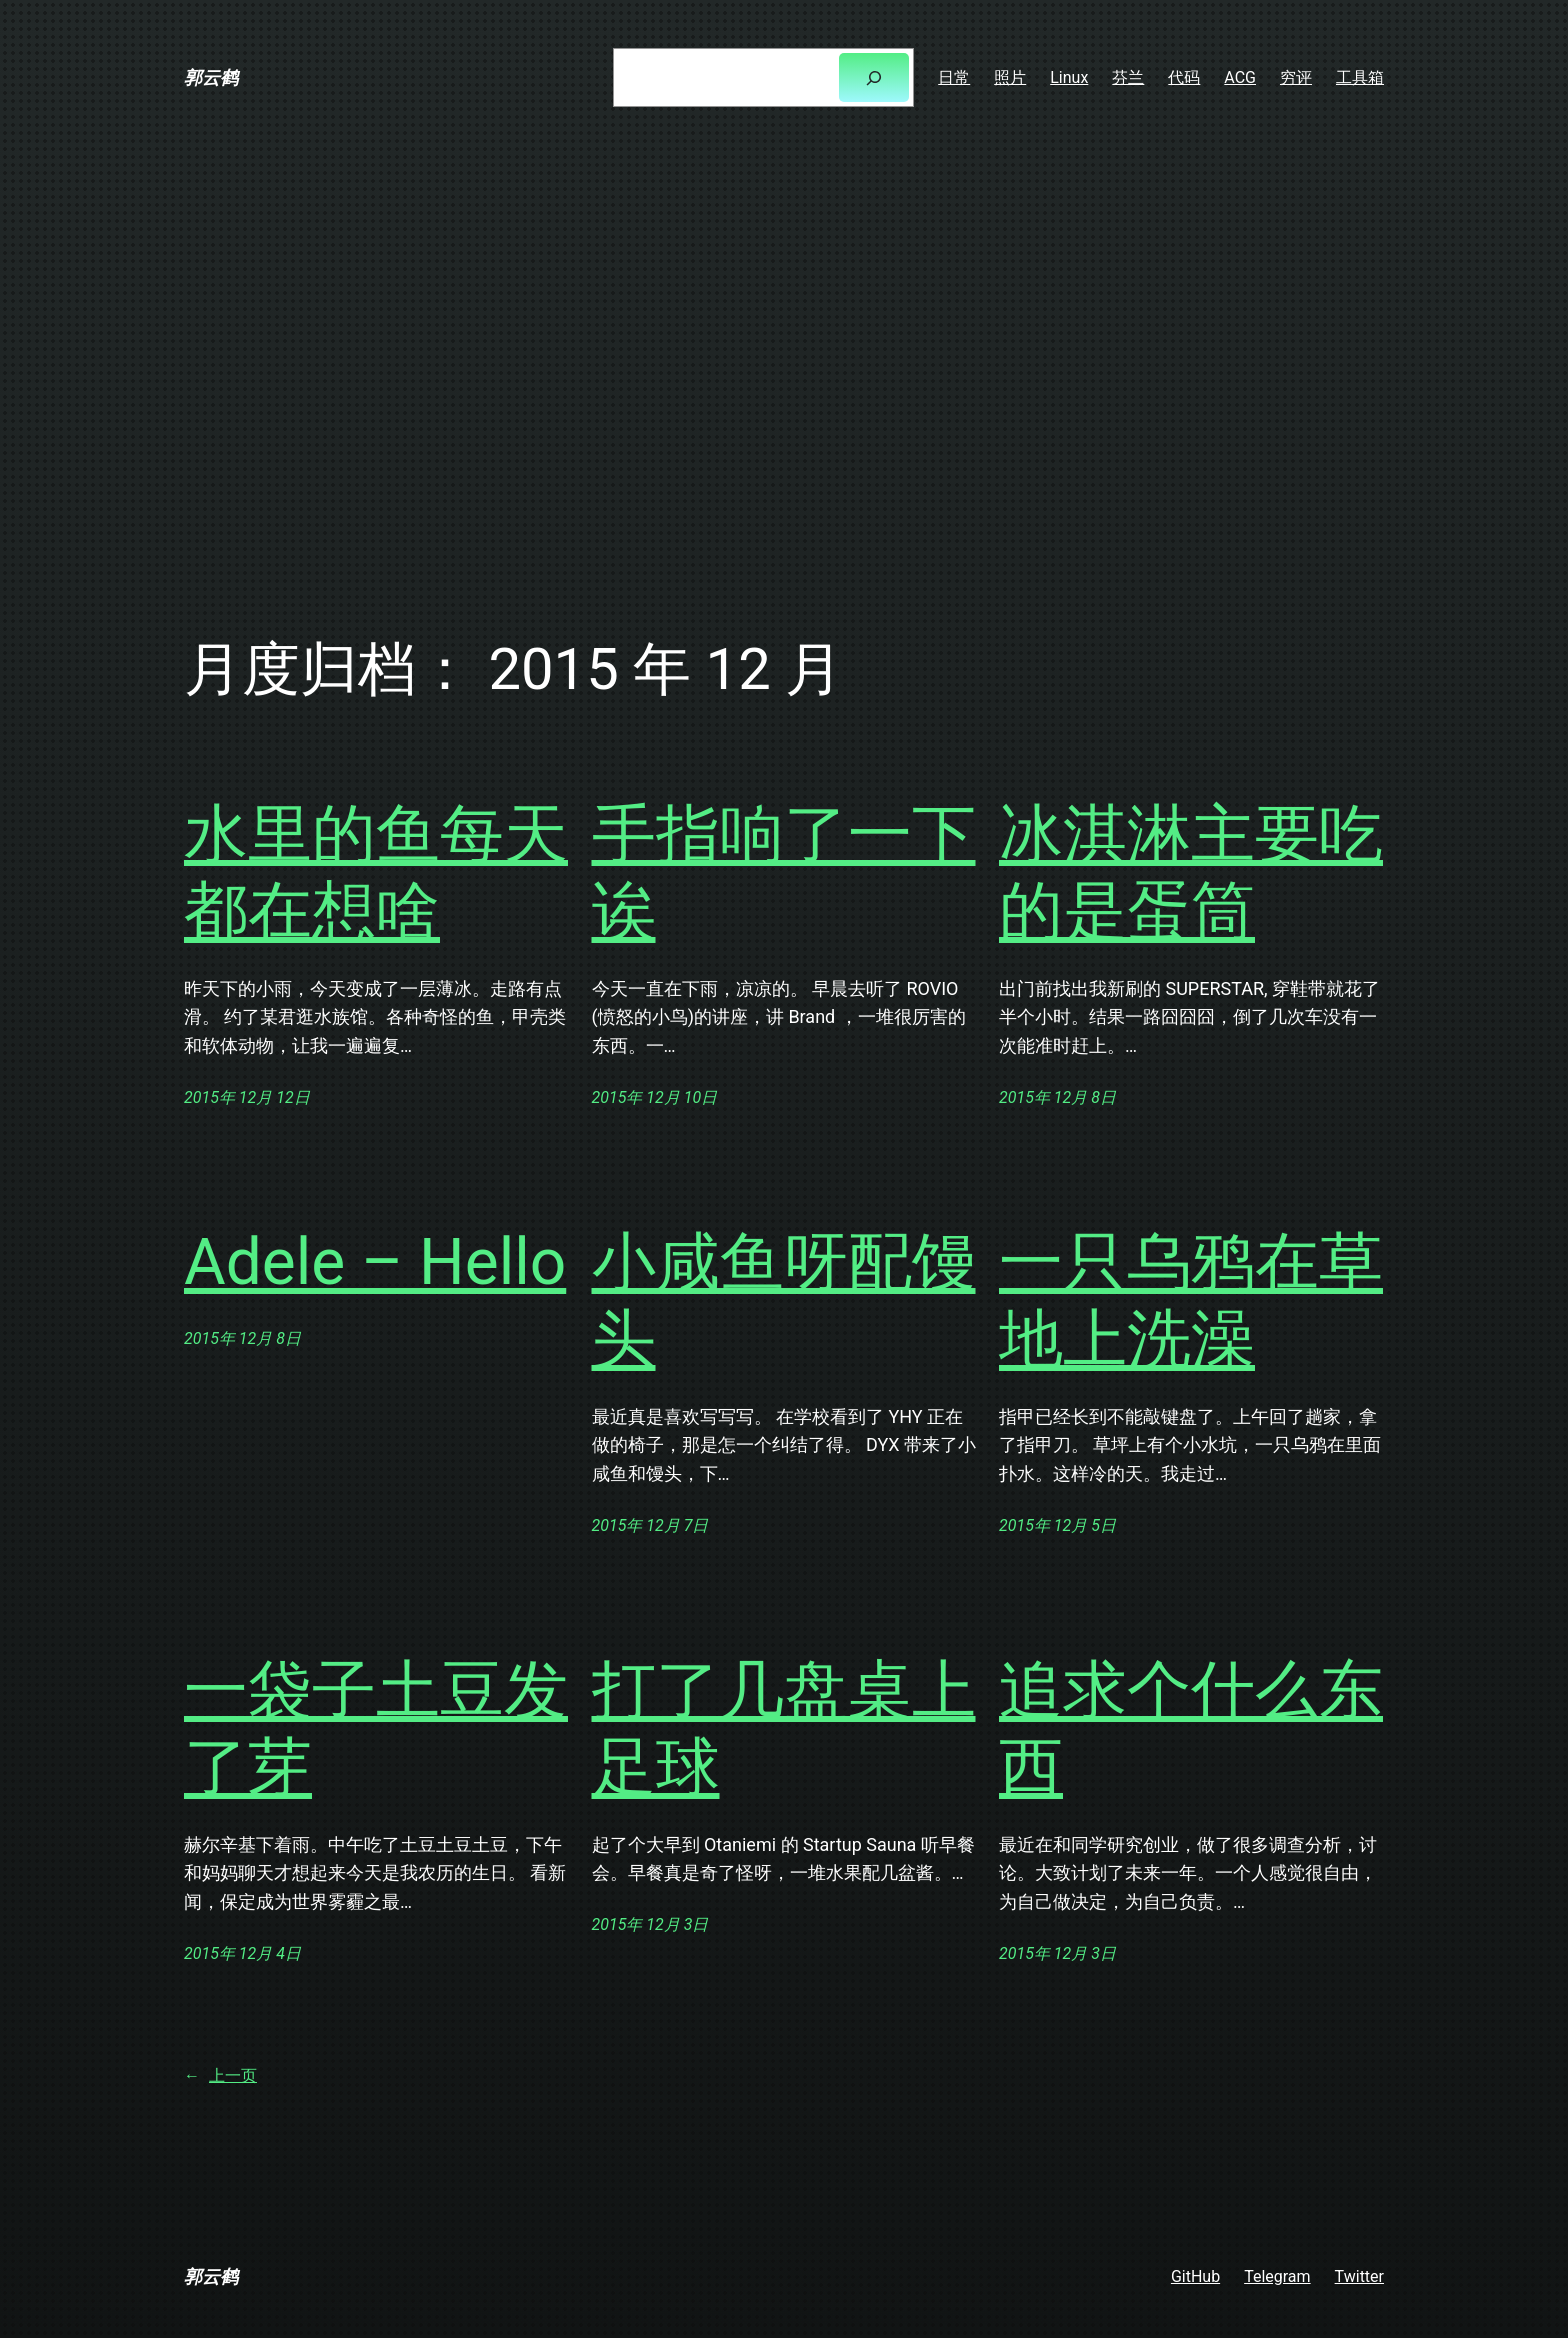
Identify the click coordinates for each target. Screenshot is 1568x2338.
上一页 (220, 2076)
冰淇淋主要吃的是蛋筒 (1191, 873)
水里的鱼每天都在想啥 (376, 873)
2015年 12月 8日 (1057, 1097)
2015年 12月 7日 (650, 1525)
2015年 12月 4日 (242, 1953)
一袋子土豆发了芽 (376, 1729)
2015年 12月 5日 (1057, 1525)
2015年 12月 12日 (247, 1097)
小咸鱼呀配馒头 (784, 1301)
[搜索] (874, 77)
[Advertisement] (784, 367)
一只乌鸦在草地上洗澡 (1191, 1301)
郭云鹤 (211, 77)
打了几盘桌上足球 (784, 1729)
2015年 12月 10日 (655, 1097)
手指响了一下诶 (784, 873)
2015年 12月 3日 (650, 1924)
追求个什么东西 (1191, 1729)
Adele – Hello (375, 1262)
